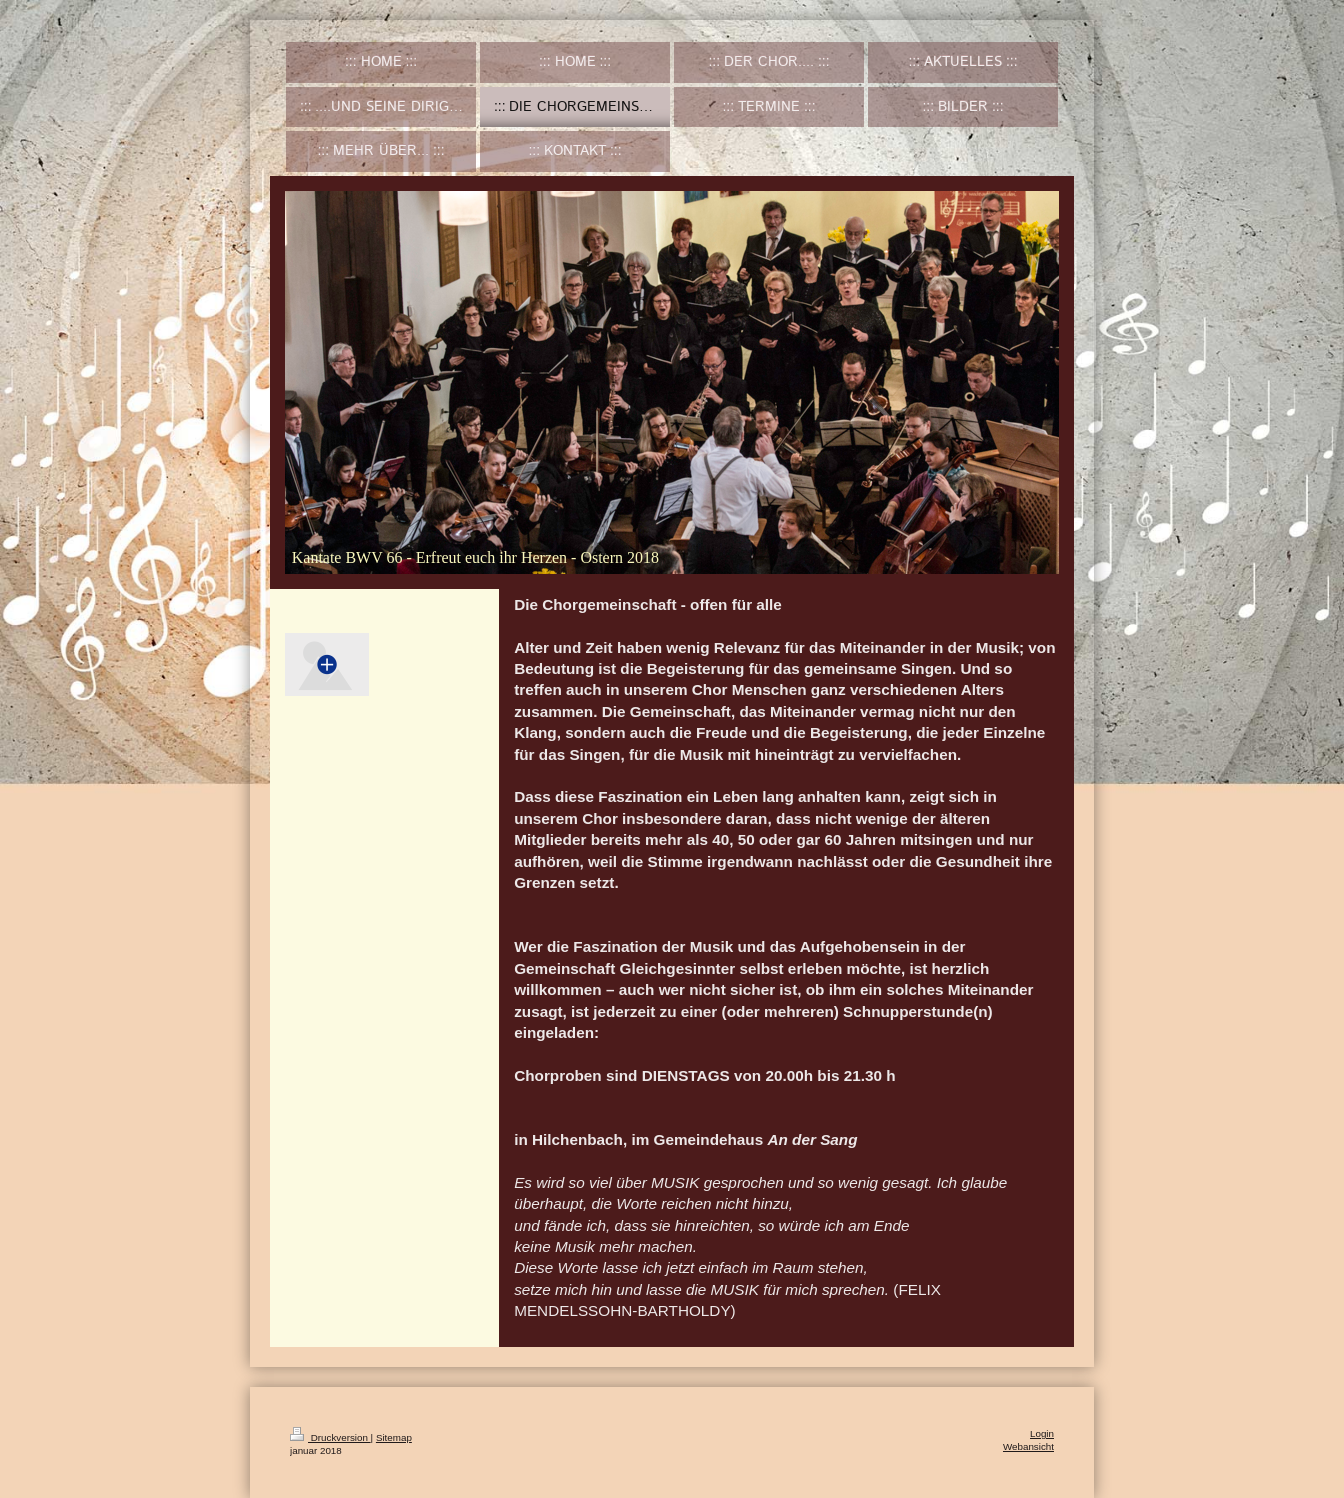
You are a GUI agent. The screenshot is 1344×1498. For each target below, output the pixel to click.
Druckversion (330, 1437)
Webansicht (1028, 1446)
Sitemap (394, 1437)
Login (1042, 1433)
